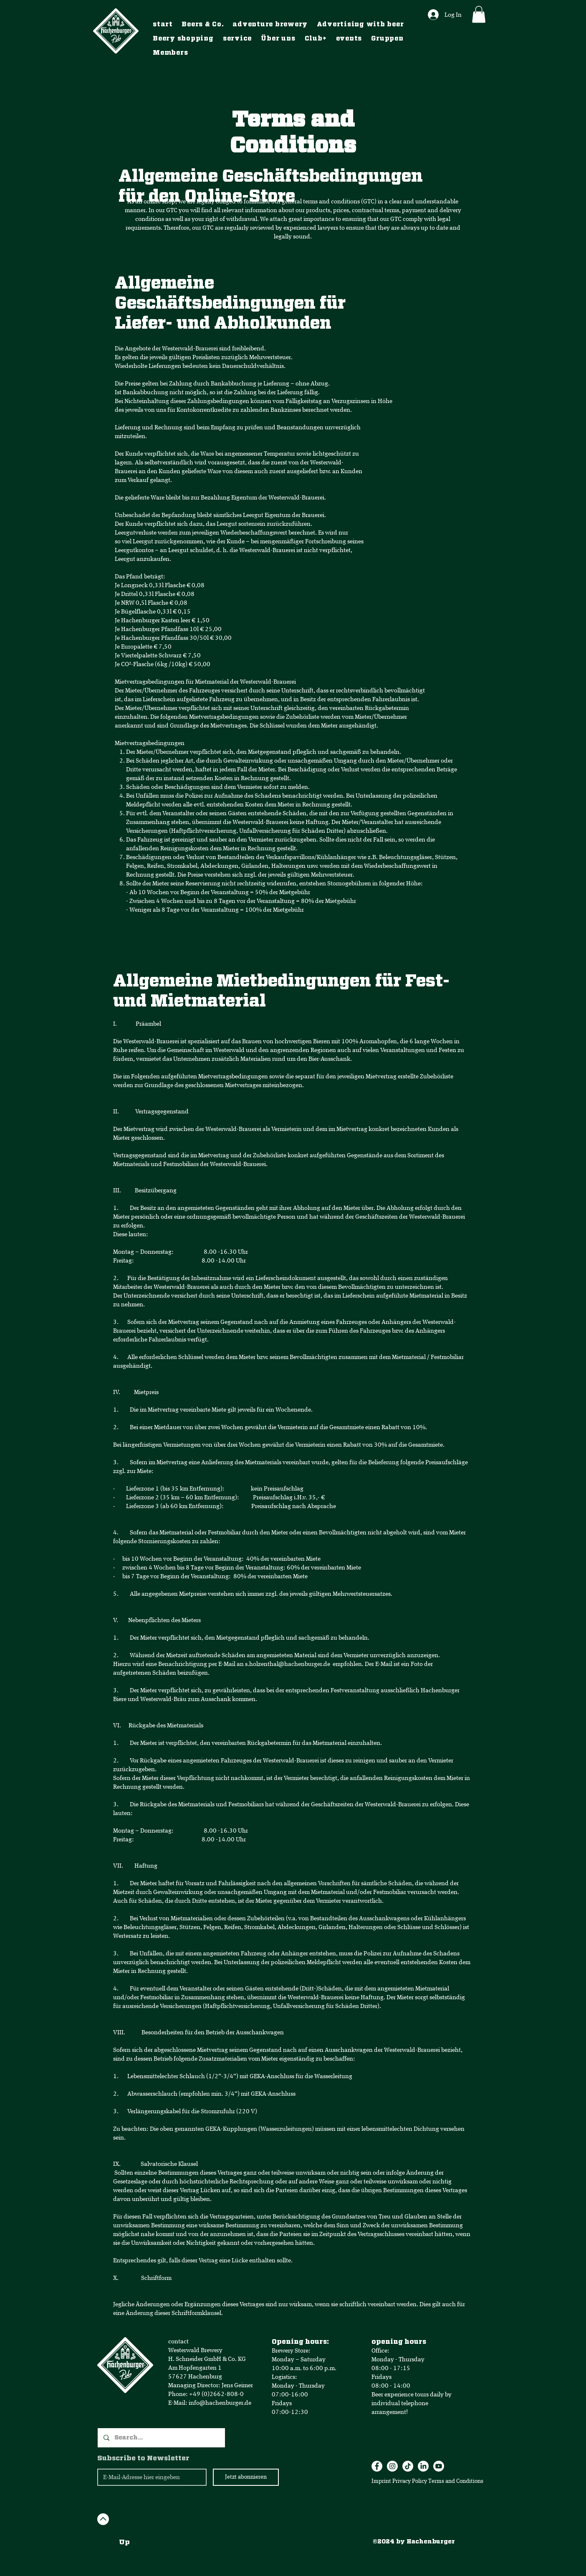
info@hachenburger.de (220, 2403)
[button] (479, 14)
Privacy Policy (409, 2481)
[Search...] (160, 2437)
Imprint (381, 2481)
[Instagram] (392, 2466)
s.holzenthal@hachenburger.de (287, 1664)
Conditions (469, 2481)
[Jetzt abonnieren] (246, 2477)
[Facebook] (376, 2466)
